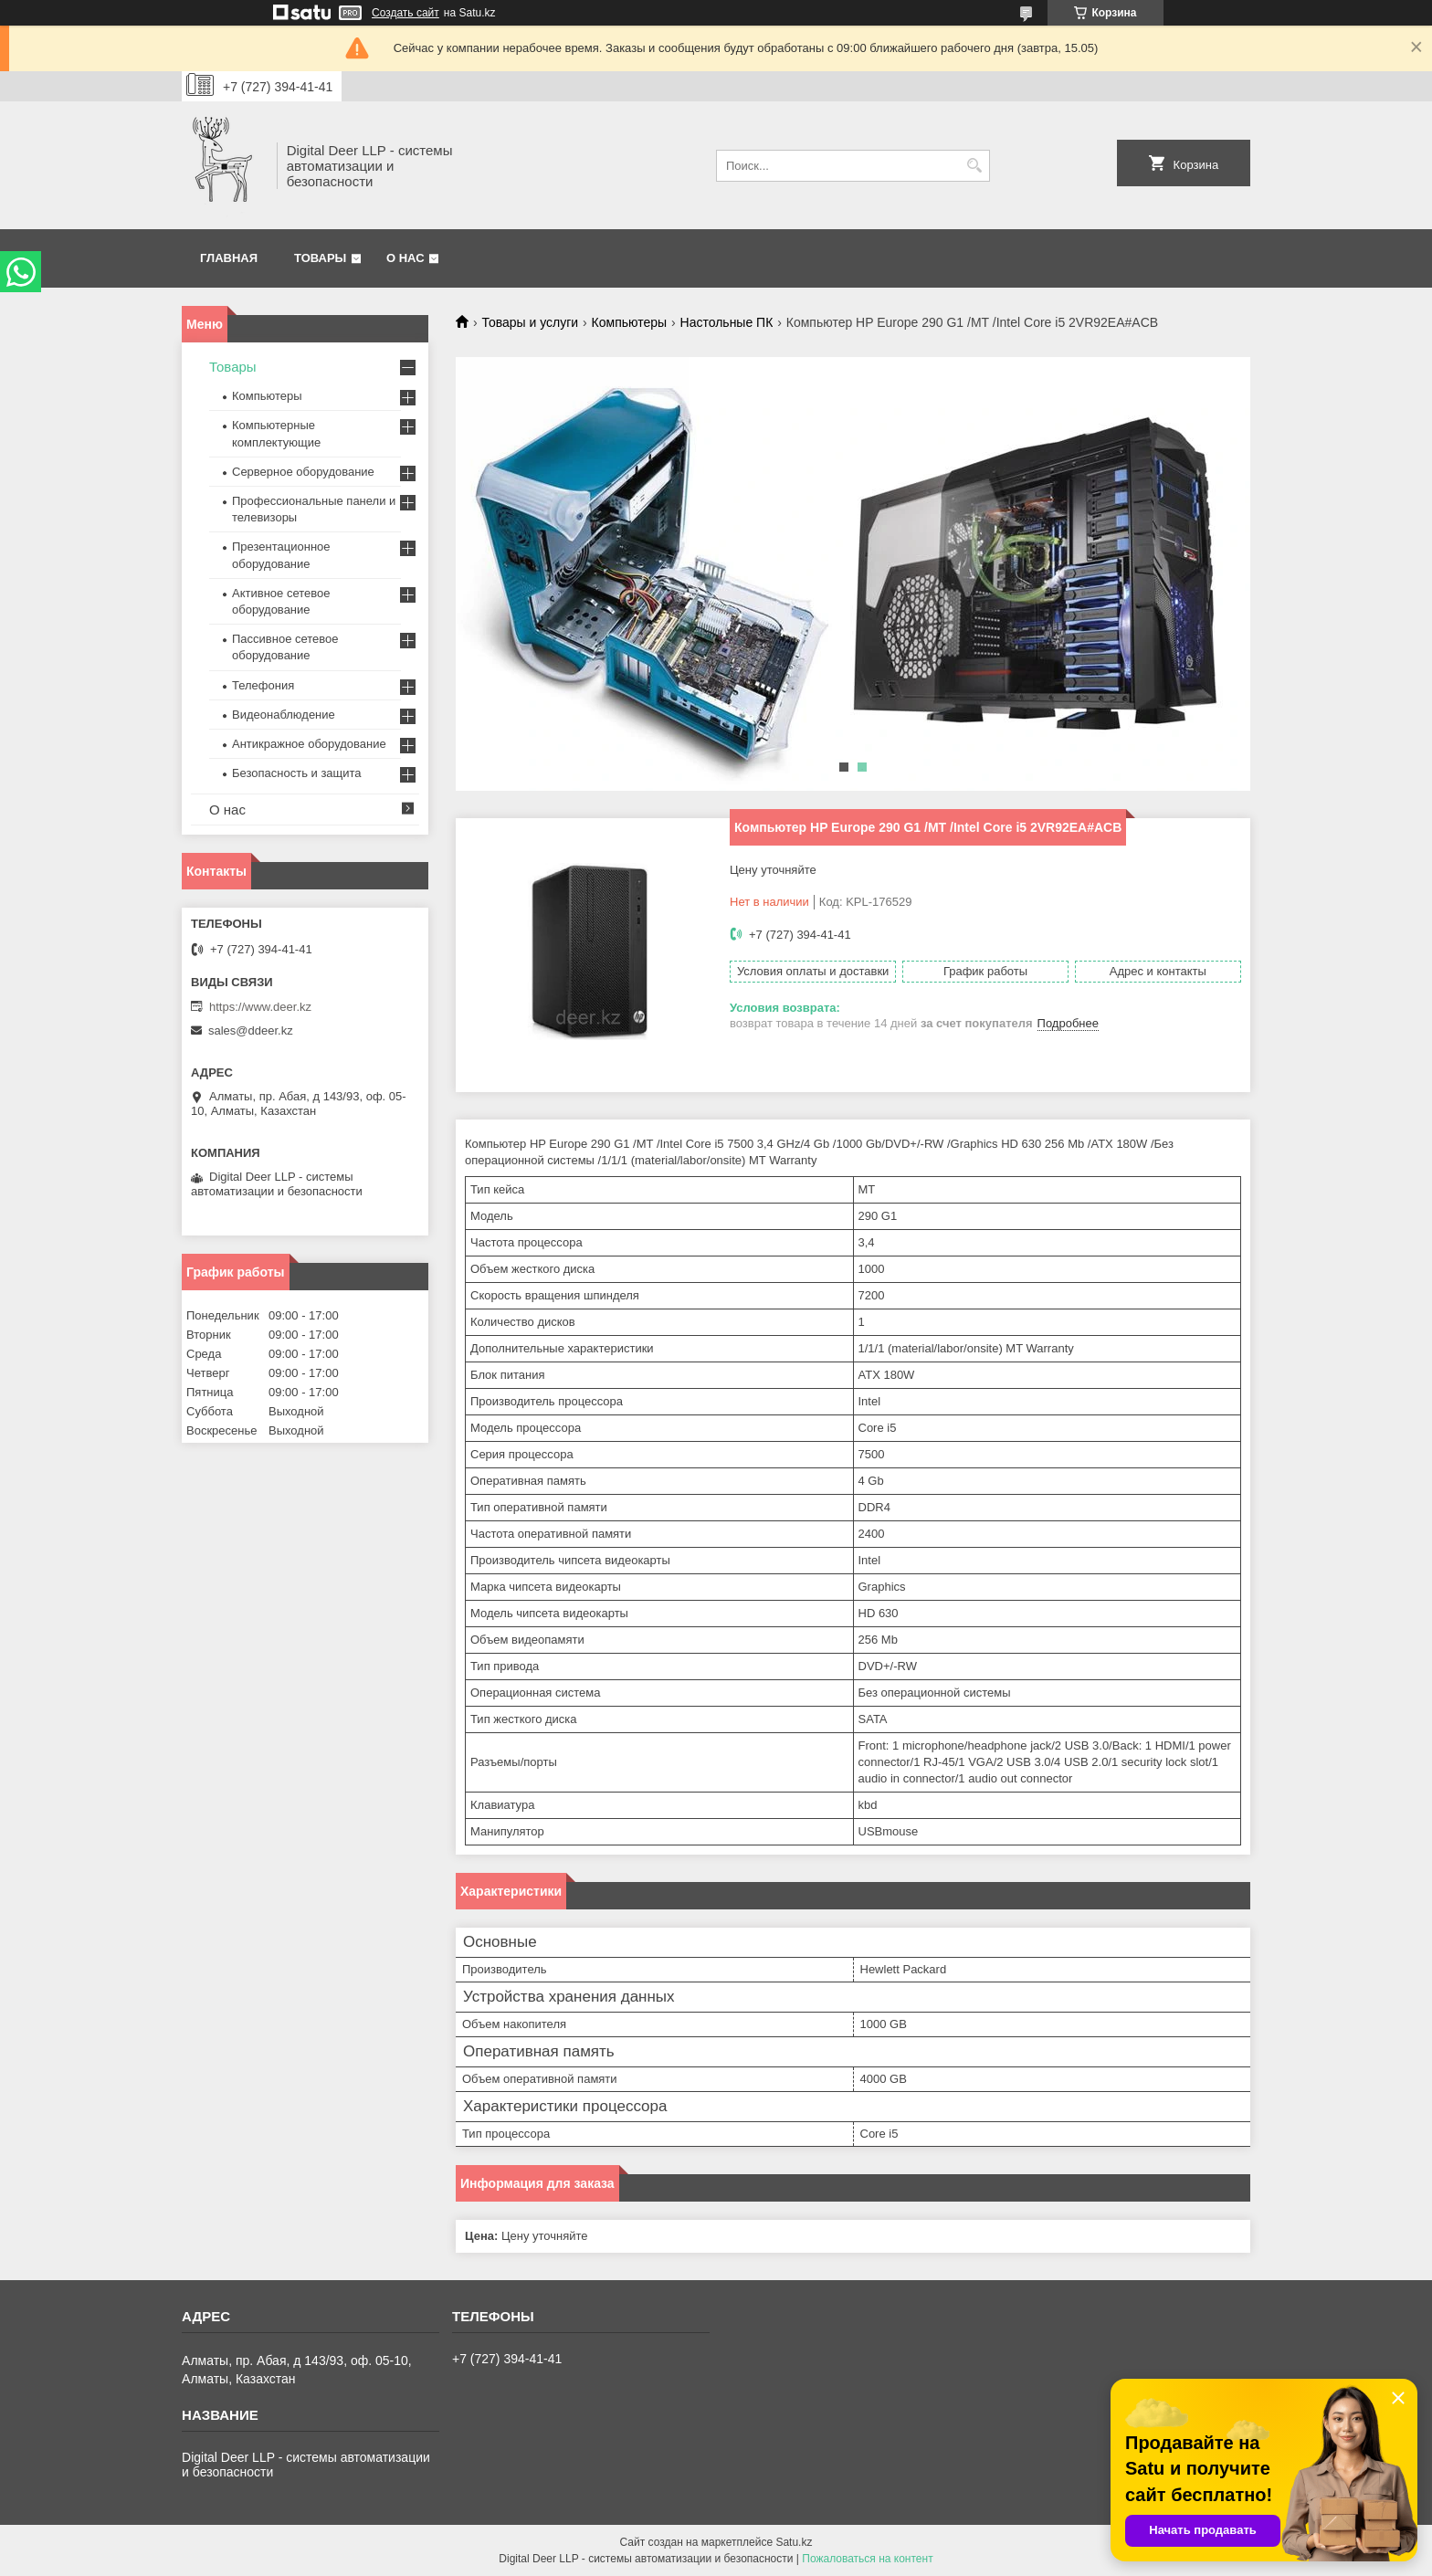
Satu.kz (793, 2542)
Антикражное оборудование (309, 744)
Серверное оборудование (303, 471)
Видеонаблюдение (283, 714)
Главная (229, 258)
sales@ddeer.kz (250, 1030)
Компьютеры (630, 322)
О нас (405, 258)
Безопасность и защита (297, 773)
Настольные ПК (727, 322)
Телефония (263, 685)
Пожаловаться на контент (867, 2558)
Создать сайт (405, 12)
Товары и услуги (529, 322)
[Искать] (974, 166)
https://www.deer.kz (260, 1007)
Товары (320, 258)
